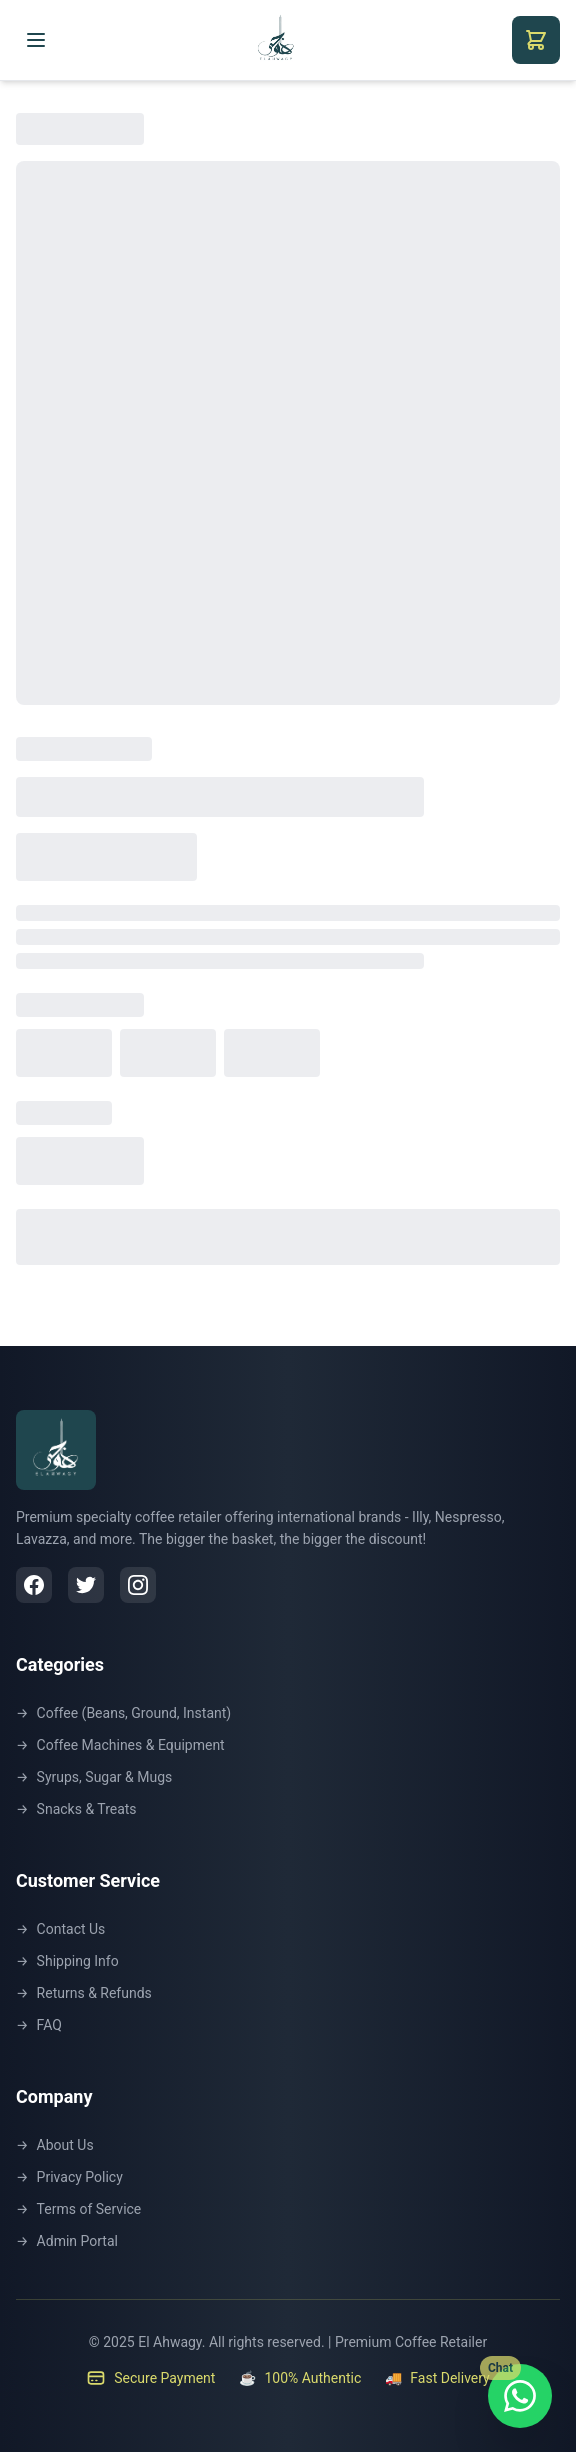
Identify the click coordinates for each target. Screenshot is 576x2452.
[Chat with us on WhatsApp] (520, 2396)
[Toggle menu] (36, 40)
